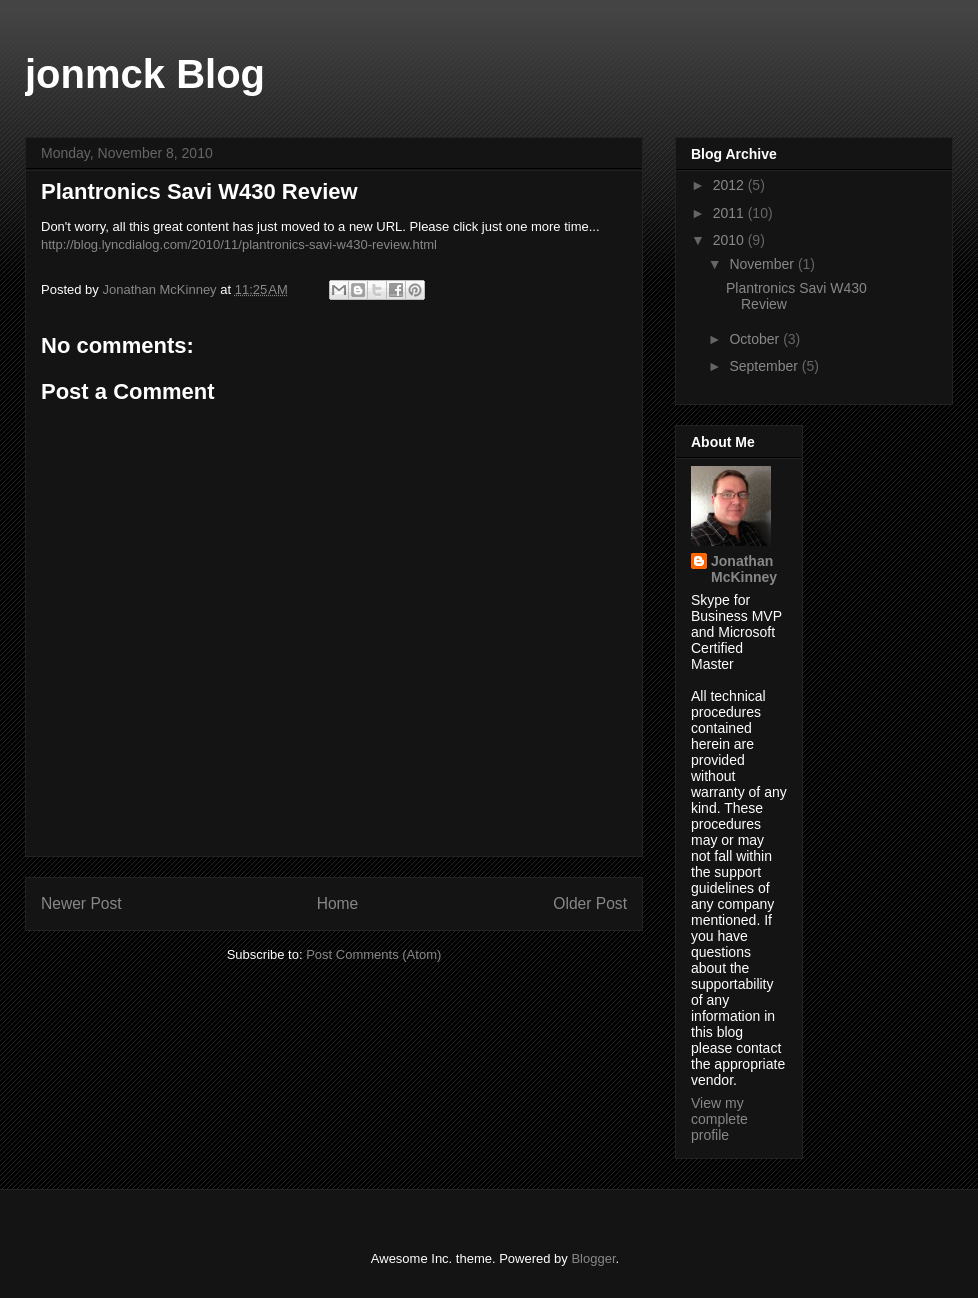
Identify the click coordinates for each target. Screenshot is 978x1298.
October (756, 339)
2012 (730, 185)
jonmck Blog (145, 74)
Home (338, 903)
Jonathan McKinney (744, 569)
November (763, 264)
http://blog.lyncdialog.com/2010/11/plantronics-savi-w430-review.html (239, 244)
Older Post (590, 903)
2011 (730, 213)
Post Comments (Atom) (373, 954)
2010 (730, 240)
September (765, 366)
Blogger (593, 1258)
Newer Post (81, 903)
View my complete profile (719, 1119)
